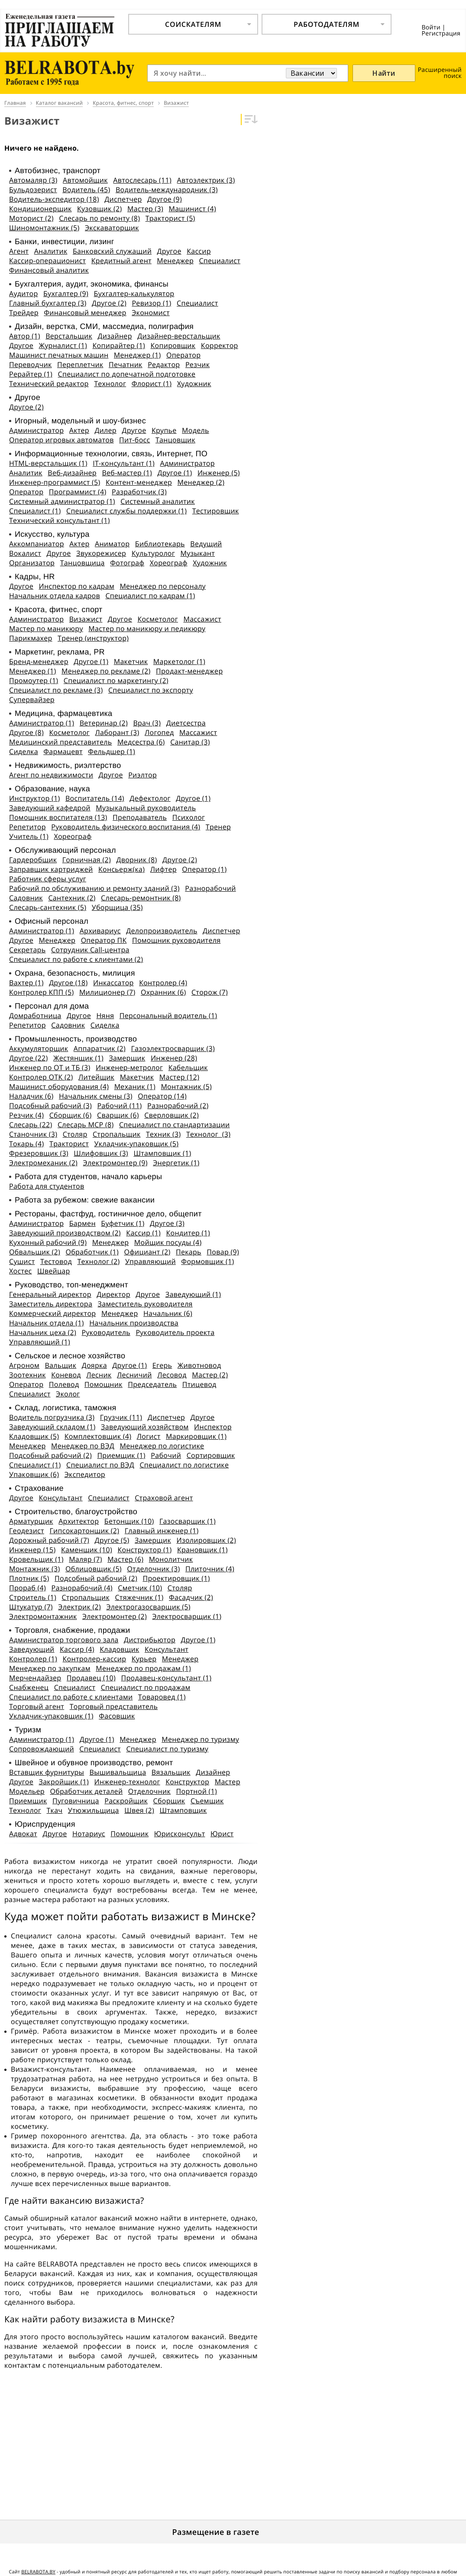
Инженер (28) (174, 1058)
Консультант (61, 1497)
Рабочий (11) (119, 1105)
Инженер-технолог (127, 1781)
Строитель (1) (32, 1597)
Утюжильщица (93, 1810)
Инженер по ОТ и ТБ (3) (49, 1067)
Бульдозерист (33, 189)
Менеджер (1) (137, 355)
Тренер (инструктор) (93, 638)
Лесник (98, 1375)
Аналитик (51, 251)
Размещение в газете (215, 2532)
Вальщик (60, 1365)
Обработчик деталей (86, 1791)
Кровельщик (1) (36, 1559)
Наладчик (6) (31, 1096)
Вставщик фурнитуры (46, 1772)
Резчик (197, 364)
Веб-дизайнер (72, 472)
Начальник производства (133, 1323)
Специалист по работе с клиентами (71, 1697)
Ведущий (206, 543)
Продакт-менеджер (189, 671)
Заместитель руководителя (145, 1304)
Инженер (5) (218, 472)
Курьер (144, 1659)
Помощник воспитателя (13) (58, 817)
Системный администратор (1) (62, 501)
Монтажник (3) (34, 1568)
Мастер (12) (179, 1077)
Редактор (164, 364)
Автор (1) (24, 336)
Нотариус (88, 1833)
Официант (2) (147, 1252)
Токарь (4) (26, 1143)
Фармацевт (62, 751)
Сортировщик (211, 1455)
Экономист (151, 312)
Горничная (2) (86, 859)
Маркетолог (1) (179, 661)
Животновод (199, 1365)
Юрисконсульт (179, 1833)
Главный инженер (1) (162, 1530)
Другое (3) (167, 1223)
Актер (79, 430)
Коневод (66, 1375)
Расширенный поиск (440, 73)
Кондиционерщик (40, 208)
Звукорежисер (101, 553)
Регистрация (441, 33)
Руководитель (105, 1332)
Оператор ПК (104, 940)
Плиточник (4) (209, 1568)
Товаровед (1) (162, 1697)
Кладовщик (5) (34, 1436)
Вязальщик (171, 1772)
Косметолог (157, 619)
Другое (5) (112, 1540)
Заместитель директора (50, 1304)
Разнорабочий (210, 888)
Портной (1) (196, 1791)
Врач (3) (147, 723)
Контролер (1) (33, 1659)
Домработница (35, 1015)
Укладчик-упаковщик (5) (136, 1143)
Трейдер (24, 312)
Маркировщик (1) (196, 1436)
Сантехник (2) (71, 898)
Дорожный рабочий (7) (49, 1540)
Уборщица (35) (117, 907)
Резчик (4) (26, 1115)
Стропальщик (117, 1134)
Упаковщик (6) (34, 1474)
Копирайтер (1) (118, 345)
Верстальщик (68, 336)
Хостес (20, 1271)
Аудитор (23, 293)
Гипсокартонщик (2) (84, 1530)
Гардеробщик (33, 859)
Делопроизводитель (161, 930)
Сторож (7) (209, 992)
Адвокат (23, 1833)
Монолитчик (171, 1559)
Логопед (159, 732)
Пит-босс (134, 440)
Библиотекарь (160, 543)
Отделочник (149, 1791)
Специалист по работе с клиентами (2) (76, 959)
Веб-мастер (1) (127, 472)
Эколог (68, 1394)
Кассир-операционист (47, 260)
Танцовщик (175, 440)
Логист (149, 1436)
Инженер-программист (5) (54, 482)
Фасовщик (117, 1716)
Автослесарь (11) (142, 180)
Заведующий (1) (193, 1294)
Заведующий (32, 1649)
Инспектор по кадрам (76, 586)
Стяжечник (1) (139, 1597)
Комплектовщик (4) (98, 1436)
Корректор (219, 345)
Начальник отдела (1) (46, 1323)
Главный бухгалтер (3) (48, 303)
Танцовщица (82, 562)
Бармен (82, 1223)
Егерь (162, 1365)
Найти (383, 73)
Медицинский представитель (60, 742)
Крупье (164, 430)
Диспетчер (123, 199)
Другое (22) (28, 1058)
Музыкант (197, 553)
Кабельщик (188, 1067)
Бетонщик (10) (129, 1521)
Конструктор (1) (144, 1549)
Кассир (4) (77, 1649)
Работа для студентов (46, 1186)
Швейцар (53, 1271)
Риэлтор (142, 775)
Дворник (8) (136, 859)
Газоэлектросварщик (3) (173, 1048)
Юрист (221, 1833)
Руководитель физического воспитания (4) (125, 827)
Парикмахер (30, 638)
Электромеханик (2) (43, 1162)
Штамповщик (183, 1810)
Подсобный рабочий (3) (50, 1105)
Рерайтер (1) (30, 374)
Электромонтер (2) (114, 1616)
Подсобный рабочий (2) (50, 1455)
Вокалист (25, 553)
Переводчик (30, 364)
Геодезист (26, 1530)
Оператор (183, 355)
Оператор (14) (162, 1096)
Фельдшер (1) (111, 751)
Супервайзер (32, 699)
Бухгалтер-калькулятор (134, 293)
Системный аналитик (157, 501)
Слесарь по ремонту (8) (99, 218)
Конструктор (187, 1781)
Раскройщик (126, 1800)
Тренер (218, 827)
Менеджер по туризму (200, 1739)
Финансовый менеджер (85, 312)
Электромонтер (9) (115, 1162)
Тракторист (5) (170, 218)
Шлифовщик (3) (101, 1153)
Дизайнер (115, 336)
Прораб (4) (27, 1588)
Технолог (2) (98, 1261)
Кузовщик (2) (99, 208)
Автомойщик (85, 180)
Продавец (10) (91, 1678)
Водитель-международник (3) (167, 189)
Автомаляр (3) (33, 180)
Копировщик (173, 345)
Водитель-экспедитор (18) (54, 199)
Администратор (36, 430)
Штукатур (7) (31, 1607)
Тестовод (56, 1261)
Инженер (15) (32, 1549)
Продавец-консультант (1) (166, 1678)
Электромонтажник (43, 1616)
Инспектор (213, 1426)
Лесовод (172, 1375)
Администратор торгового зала (64, 1639)
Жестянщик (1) (78, 1058)
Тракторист (69, 1143)
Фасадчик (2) (191, 1597)
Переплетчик (80, 364)
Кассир (199, 251)
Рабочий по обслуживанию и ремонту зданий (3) (94, 888)
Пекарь (188, 1252)
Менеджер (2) (201, 482)
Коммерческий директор (52, 1313)
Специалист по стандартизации (174, 1124)
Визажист (86, 619)
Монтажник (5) (186, 1086)
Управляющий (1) (39, 1342)
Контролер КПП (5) (41, 992)
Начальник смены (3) (96, 1096)
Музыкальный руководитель (146, 807)
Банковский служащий (112, 251)
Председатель (152, 1384)
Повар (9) (223, 1252)
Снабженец (29, 1687)
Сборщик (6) (70, 1115)
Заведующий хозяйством (145, 1426)
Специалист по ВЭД (100, 1465)
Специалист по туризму (167, 1749)
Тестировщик (215, 511)
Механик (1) (134, 1086)
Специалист (219, 260)
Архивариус (100, 930)
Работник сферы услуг (47, 878)
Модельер (27, 1791)
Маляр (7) (85, 1559)
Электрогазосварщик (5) (148, 1607)
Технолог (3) (208, 1134)
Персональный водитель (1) (168, 1015)
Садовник (26, 898)
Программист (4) (78, 492)
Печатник (125, 364)
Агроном (24, 1365)
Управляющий (150, 1261)
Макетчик (131, 661)
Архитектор (78, 1521)
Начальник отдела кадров (54, 595)
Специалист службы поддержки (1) (126, 511)
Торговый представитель (114, 1706)
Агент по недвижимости (51, 775)
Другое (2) (109, 303)
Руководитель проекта (175, 1332)
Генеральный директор (50, 1294)
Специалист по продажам (146, 1687)
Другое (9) (164, 199)
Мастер (227, 1781)
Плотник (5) (29, 1578)
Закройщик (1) (64, 1781)
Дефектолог (149, 798)
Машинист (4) (192, 208)
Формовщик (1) (207, 1261)
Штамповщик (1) (162, 1153)
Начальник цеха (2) (42, 1332)
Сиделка (23, 751)
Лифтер (163, 869)
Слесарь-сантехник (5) (47, 907)
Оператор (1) (204, 869)
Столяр (75, 1134)
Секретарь (27, 949)
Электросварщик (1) (186, 1616)
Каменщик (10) (86, 1549)
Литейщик (96, 1077)
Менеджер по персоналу (163, 586)
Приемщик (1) (121, 1455)
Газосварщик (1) (187, 1521)
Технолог (110, 383)
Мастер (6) (125, 1559)
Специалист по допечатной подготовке (127, 374)
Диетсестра (186, 723)
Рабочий (166, 1455)
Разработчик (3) (139, 492)
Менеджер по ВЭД (82, 1446)
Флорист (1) (152, 383)
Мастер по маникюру (46, 628)
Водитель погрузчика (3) (51, 1417)
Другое (169, 251)
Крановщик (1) (202, 1549)
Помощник (103, 1384)
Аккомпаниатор (36, 543)
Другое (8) (26, 732)
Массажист (202, 619)
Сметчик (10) (140, 1588)
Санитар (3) (190, 742)
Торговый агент (36, 1706)
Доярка (94, 1365)
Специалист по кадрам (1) (150, 595)
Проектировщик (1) (176, 1578)
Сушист (22, 1261)
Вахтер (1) (26, 982)
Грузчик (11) (121, 1417)
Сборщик (169, 1800)
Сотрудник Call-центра (90, 949)
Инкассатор (113, 982)
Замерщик (127, 1058)
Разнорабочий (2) (177, 1105)
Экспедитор (85, 1474)
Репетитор (27, 827)
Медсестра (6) (141, 742)
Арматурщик (31, 1521)
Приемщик (28, 1800)
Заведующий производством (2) (65, 1233)
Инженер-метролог (129, 1067)
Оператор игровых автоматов (61, 440)
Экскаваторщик (112, 227)
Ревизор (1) (151, 303)
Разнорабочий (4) (81, 1588)
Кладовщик (119, 1649)
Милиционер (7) (107, 992)
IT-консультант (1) (124, 463)
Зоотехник (27, 1375)
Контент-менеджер (139, 482)
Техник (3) (163, 1134)
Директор (113, 1294)
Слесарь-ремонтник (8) (141, 898)
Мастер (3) (145, 208)
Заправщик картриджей (51, 869)
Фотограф (127, 562)
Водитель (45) (86, 189)
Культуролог (153, 553)
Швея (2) (139, 1810)
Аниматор (112, 543)
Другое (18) (68, 982)
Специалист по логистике (184, 1465)
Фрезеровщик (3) (38, 1153)
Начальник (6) (167, 1313)
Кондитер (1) (188, 1233)
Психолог (188, 817)
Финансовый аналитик (49, 270)
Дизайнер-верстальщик (178, 336)
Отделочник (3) (153, 1568)
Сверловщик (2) (171, 1115)
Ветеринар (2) (104, 723)
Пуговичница (75, 1800)
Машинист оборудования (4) (59, 1086)
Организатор (32, 562)
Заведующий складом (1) (52, 1426)
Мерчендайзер (35, 1678)
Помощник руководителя (176, 940)
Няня (105, 1015)
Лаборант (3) (117, 732)
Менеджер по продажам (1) (143, 1668)
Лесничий (134, 1375)
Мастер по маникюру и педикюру (146, 628)
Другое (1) (174, 472)
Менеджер (175, 260)
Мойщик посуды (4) (168, 1242)
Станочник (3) (33, 1134)
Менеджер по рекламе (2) (106, 671)
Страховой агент (164, 1497)
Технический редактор (49, 383)
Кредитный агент (121, 260)
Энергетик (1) (176, 1162)
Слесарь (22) (30, 1124)
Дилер (105, 430)
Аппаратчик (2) (100, 1048)
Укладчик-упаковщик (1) (51, 1716)
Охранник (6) (163, 992)
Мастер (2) (210, 1375)
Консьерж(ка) (121, 869)
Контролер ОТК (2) (41, 1077)
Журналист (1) (63, 345)
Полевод (64, 1384)
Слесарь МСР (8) (86, 1124)
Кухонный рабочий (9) (48, 1242)
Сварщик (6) (118, 1115)
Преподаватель (140, 817)
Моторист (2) (31, 218)
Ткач (54, 1810)
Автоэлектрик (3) (206, 180)
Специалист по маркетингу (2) (116, 680)
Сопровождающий (41, 1749)
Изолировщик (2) (206, 1540)
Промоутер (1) (33, 680)
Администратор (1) (41, 723)
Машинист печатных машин (58, 355)
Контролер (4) (163, 982)
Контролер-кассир (94, 1659)
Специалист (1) (35, 511)
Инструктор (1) (34, 798)
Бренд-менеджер (38, 661)
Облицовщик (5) (93, 1568)
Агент (19, 251)
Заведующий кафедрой (50, 807)
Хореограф (169, 562)
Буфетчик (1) (122, 1223)
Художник (194, 383)
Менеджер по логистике (162, 1446)
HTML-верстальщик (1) (48, 463)
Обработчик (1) (92, 1252)
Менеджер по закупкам (50, 1668)
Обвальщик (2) (34, 1252)
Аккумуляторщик (38, 1048)
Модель (195, 430)
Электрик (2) (79, 1607)
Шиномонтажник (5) (44, 227)
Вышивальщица (118, 1772)
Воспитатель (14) (94, 798)
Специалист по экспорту (150, 690)
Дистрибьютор (149, 1639)
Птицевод (199, 1384)
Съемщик (207, 1800)
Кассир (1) (143, 1233)
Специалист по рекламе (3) (56, 690)
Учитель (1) (29, 836)
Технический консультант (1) (59, 520)
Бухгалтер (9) (65, 293)
